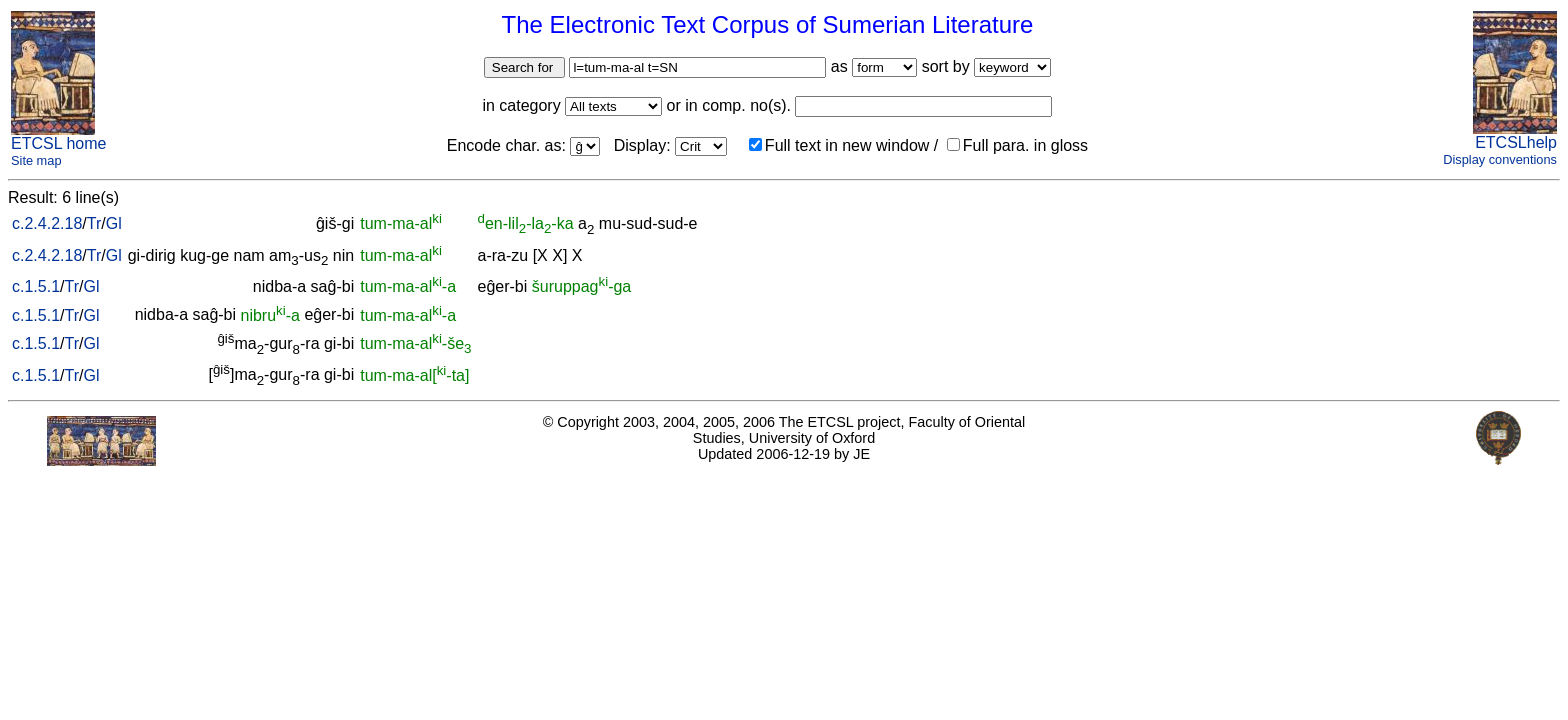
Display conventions (1500, 159)
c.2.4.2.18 (47, 223)
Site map (36, 160)
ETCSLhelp (1516, 142)
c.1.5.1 (36, 286)
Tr (94, 223)
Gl (114, 223)
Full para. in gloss (1017, 145)
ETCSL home (58, 143)
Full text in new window (839, 145)
